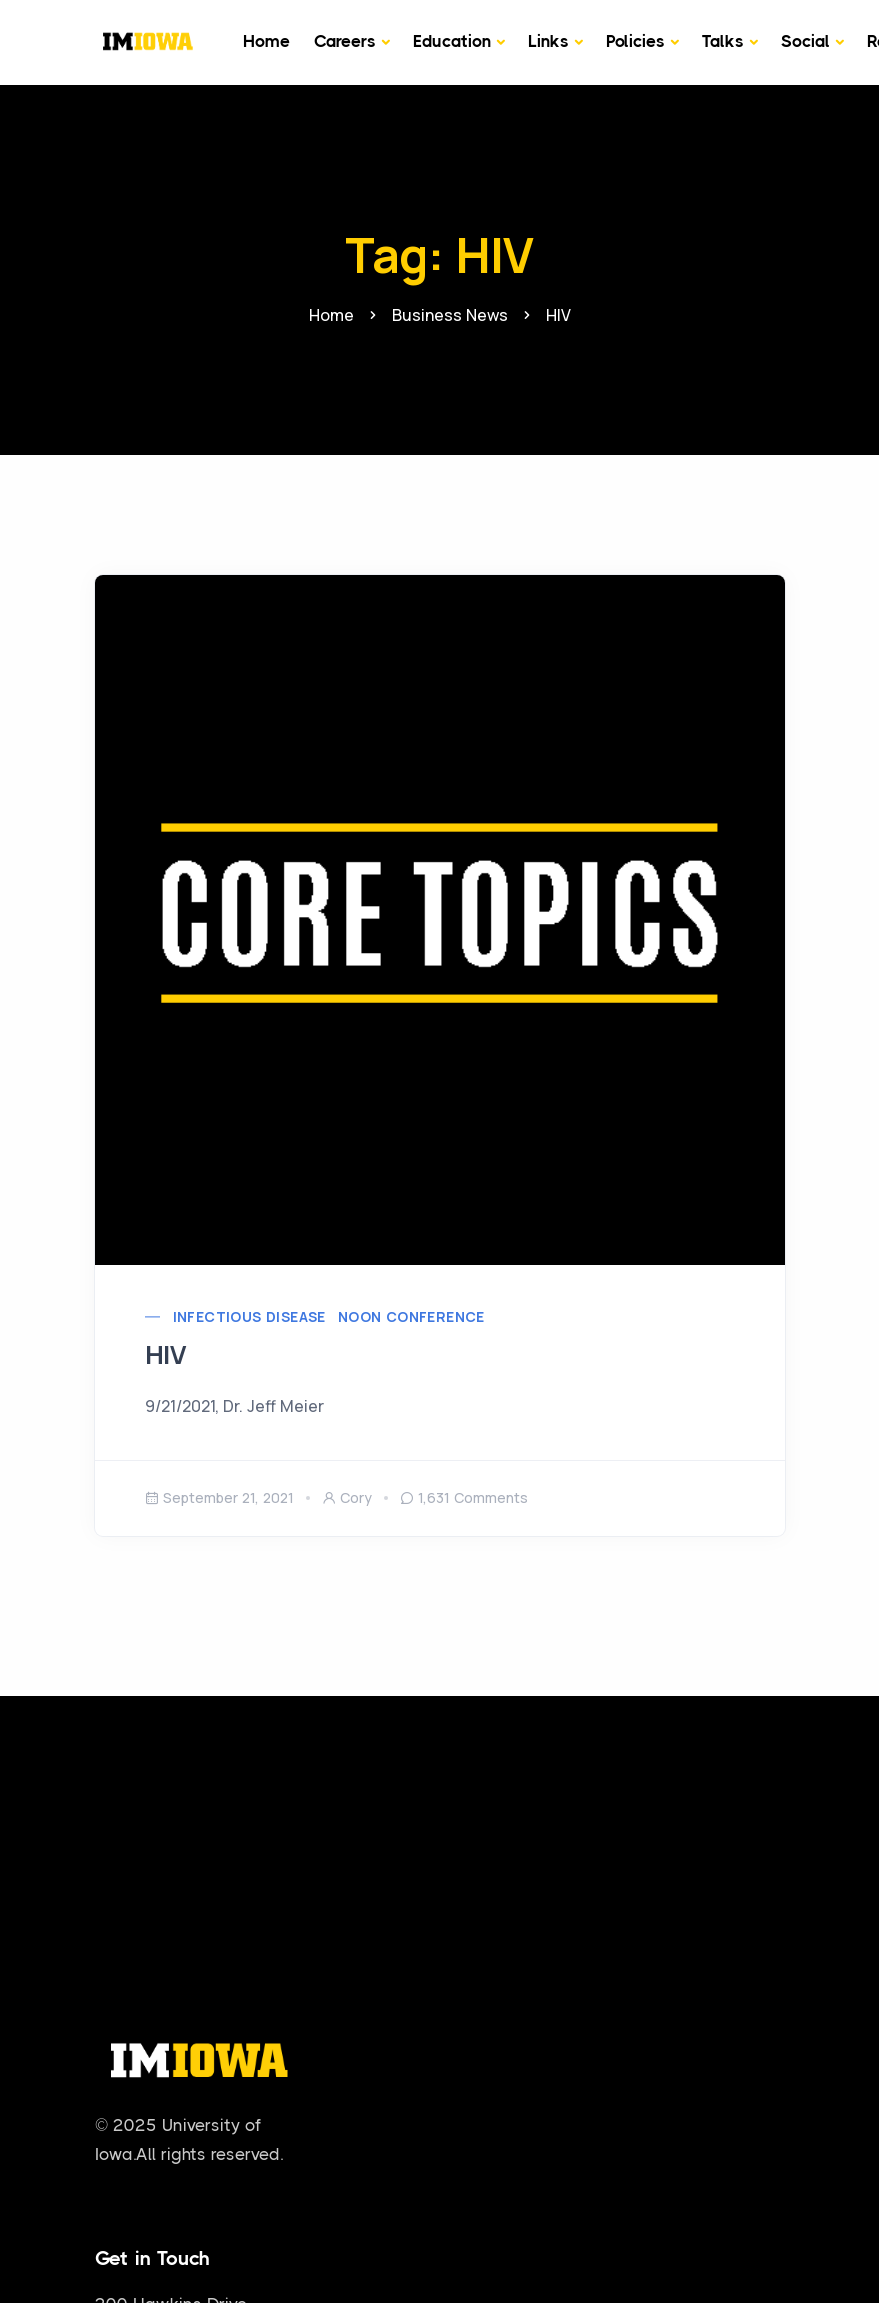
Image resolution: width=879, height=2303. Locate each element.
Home (266, 41)
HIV (165, 1354)
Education (452, 41)
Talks (723, 41)
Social (805, 41)
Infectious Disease (249, 1316)
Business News (450, 315)
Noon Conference (411, 1316)
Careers (345, 41)
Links (548, 41)
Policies (635, 41)
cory (347, 1497)
